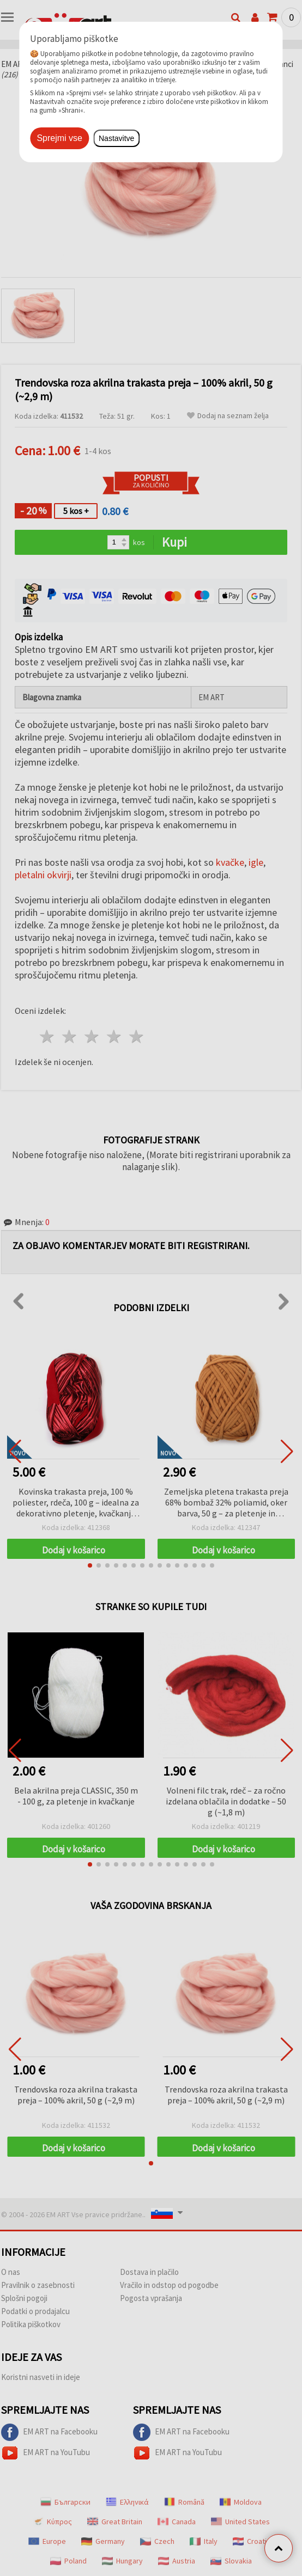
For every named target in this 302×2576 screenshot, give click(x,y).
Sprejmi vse (59, 138)
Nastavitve (116, 138)
